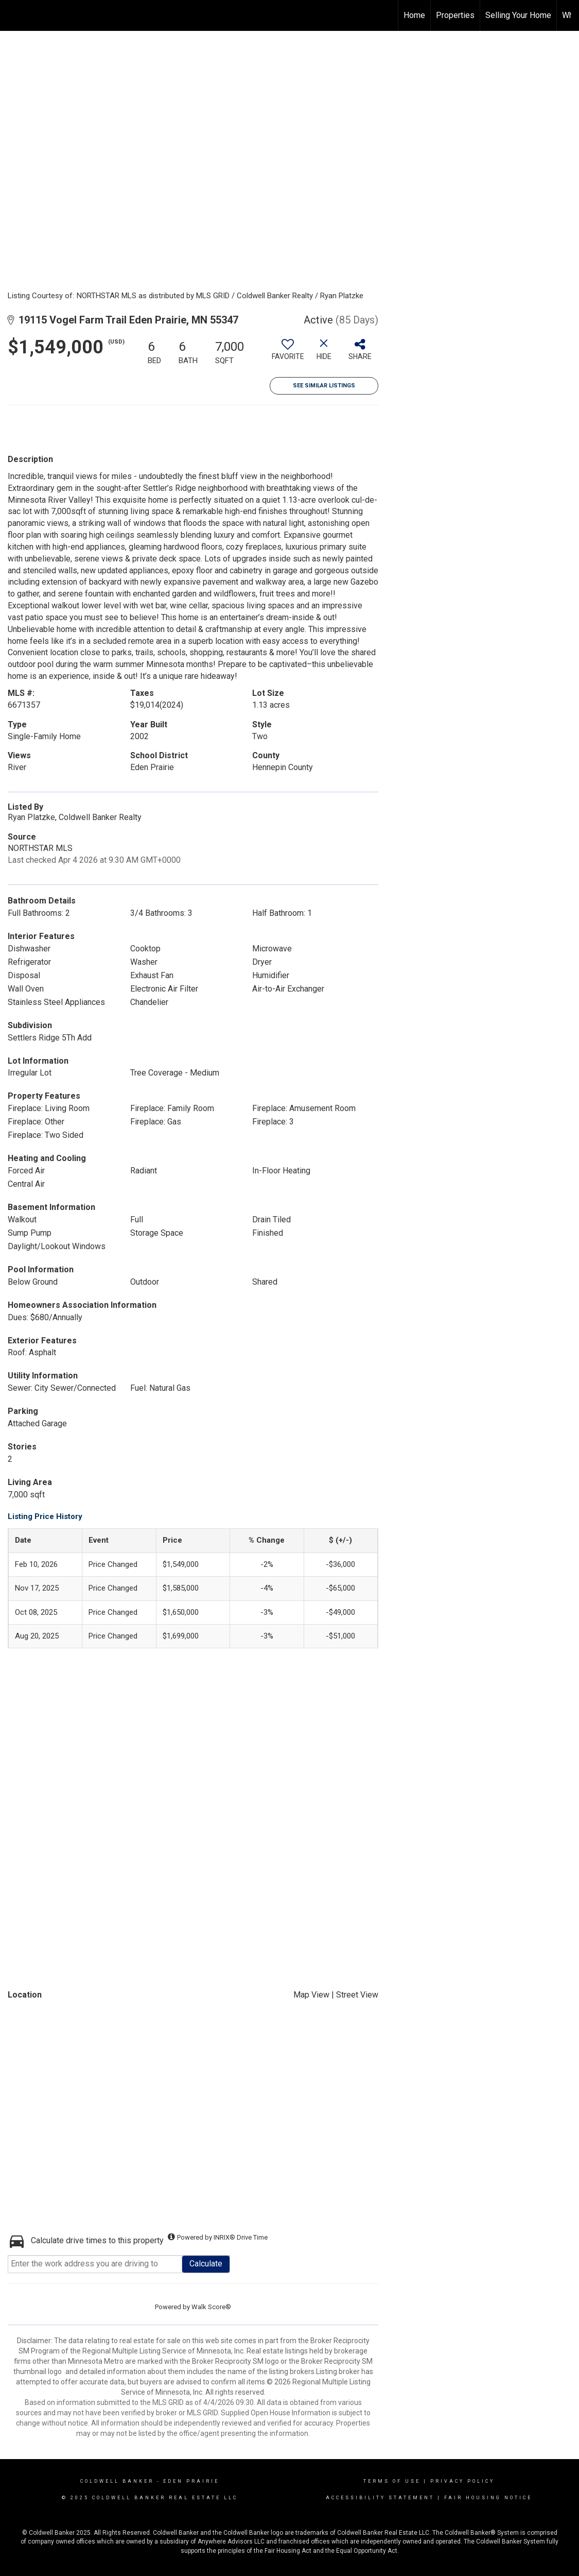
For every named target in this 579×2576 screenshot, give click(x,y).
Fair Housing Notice (488, 2497)
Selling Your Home (518, 15)
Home (414, 15)
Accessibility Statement (380, 2497)
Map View (311, 1995)
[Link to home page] (13, 15)
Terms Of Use (391, 2481)
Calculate (205, 2263)
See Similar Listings (324, 385)
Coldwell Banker (117, 2481)
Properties (455, 15)
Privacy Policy (462, 2481)
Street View (357, 1995)
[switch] (288, 353)
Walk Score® (211, 2307)
